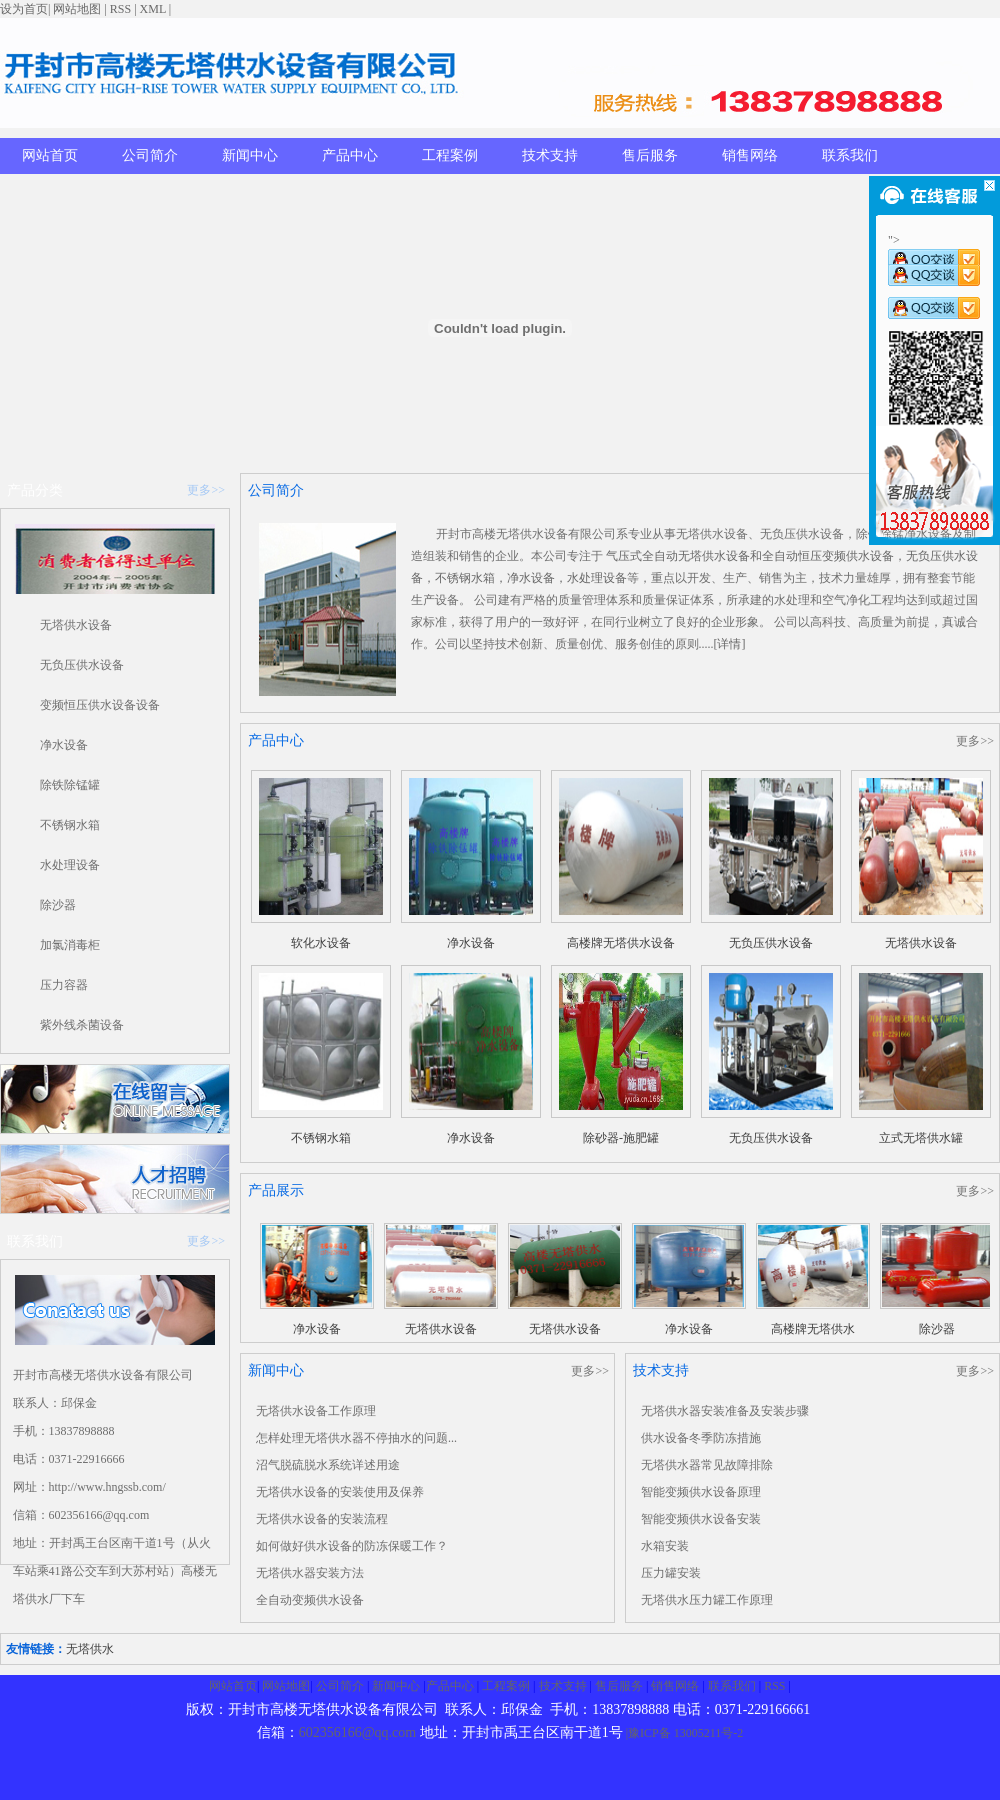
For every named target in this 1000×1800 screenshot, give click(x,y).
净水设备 (64, 745)
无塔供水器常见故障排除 (707, 1465)
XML (153, 9)
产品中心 (350, 155)
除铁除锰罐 (70, 785)
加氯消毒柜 (70, 945)
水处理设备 (70, 865)
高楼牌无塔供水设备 (621, 943)
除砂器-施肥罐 (621, 1138)
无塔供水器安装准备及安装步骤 (725, 1411)
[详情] (730, 644)
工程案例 (450, 155)
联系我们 (850, 155)
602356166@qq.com (358, 1732)
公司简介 (150, 155)
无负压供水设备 (82, 665)
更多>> (206, 490)
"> (934, 252)
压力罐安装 (671, 1573)
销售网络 (750, 155)
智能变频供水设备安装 (701, 1519)
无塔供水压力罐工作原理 (707, 1600)
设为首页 (24, 9)
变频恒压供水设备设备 (100, 705)
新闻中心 (250, 155)
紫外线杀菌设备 (82, 1025)
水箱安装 (665, 1546)
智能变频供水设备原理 (701, 1492)
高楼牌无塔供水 (813, 1329)
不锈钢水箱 (70, 825)
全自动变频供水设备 (310, 1600)
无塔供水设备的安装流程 (322, 1519)
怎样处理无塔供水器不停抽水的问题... (356, 1438)
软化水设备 (321, 943)
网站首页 (50, 155)
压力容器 (64, 985)
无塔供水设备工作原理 (316, 1411)
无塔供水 (90, 1649)
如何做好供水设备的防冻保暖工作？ (352, 1546)
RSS (120, 9)
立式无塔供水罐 (921, 1138)
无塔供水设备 (76, 625)
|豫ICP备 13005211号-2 (685, 1733)
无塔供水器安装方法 (310, 1573)
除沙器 (58, 905)
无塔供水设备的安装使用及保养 (340, 1492)
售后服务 (650, 155)
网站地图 (77, 9)
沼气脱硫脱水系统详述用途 (328, 1465)
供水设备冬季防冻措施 (701, 1438)
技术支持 (550, 155)
